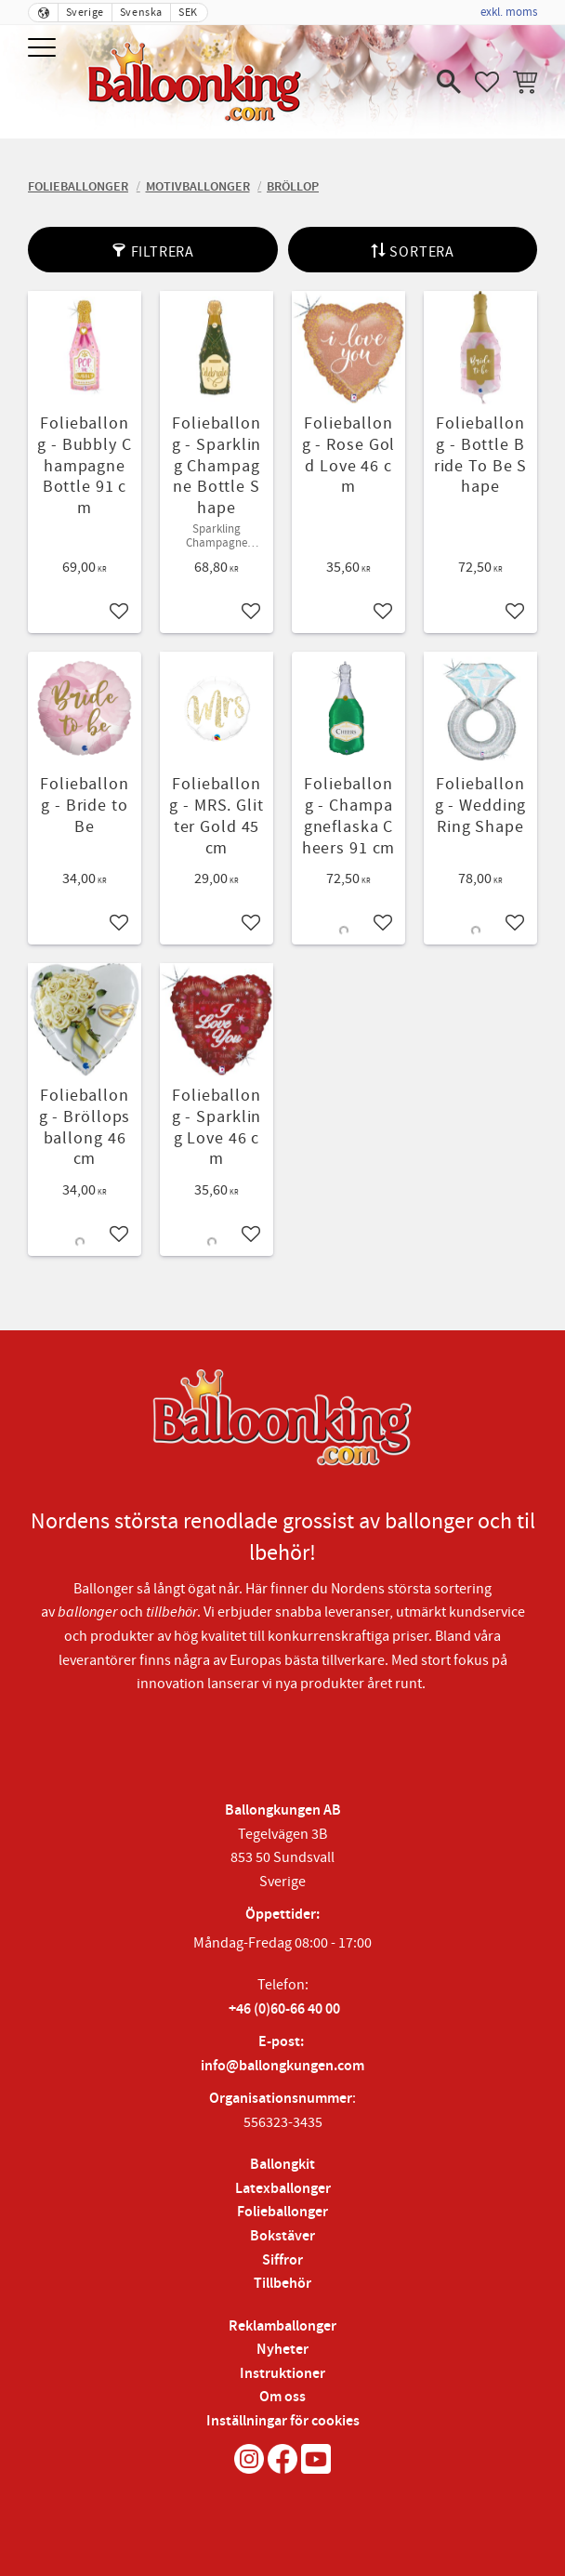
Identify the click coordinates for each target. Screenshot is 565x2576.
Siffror (282, 2260)
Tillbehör (282, 2283)
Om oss (282, 2397)
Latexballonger (283, 2189)
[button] (44, 49)
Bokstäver (282, 2236)
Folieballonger (282, 2212)
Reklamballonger (282, 2326)
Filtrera (162, 252)
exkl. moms (508, 12)
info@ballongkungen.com (282, 2066)
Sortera (421, 252)
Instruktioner (282, 2374)
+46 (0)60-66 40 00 (284, 2009)
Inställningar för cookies (283, 2421)
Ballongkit (282, 2164)
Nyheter (282, 2349)
